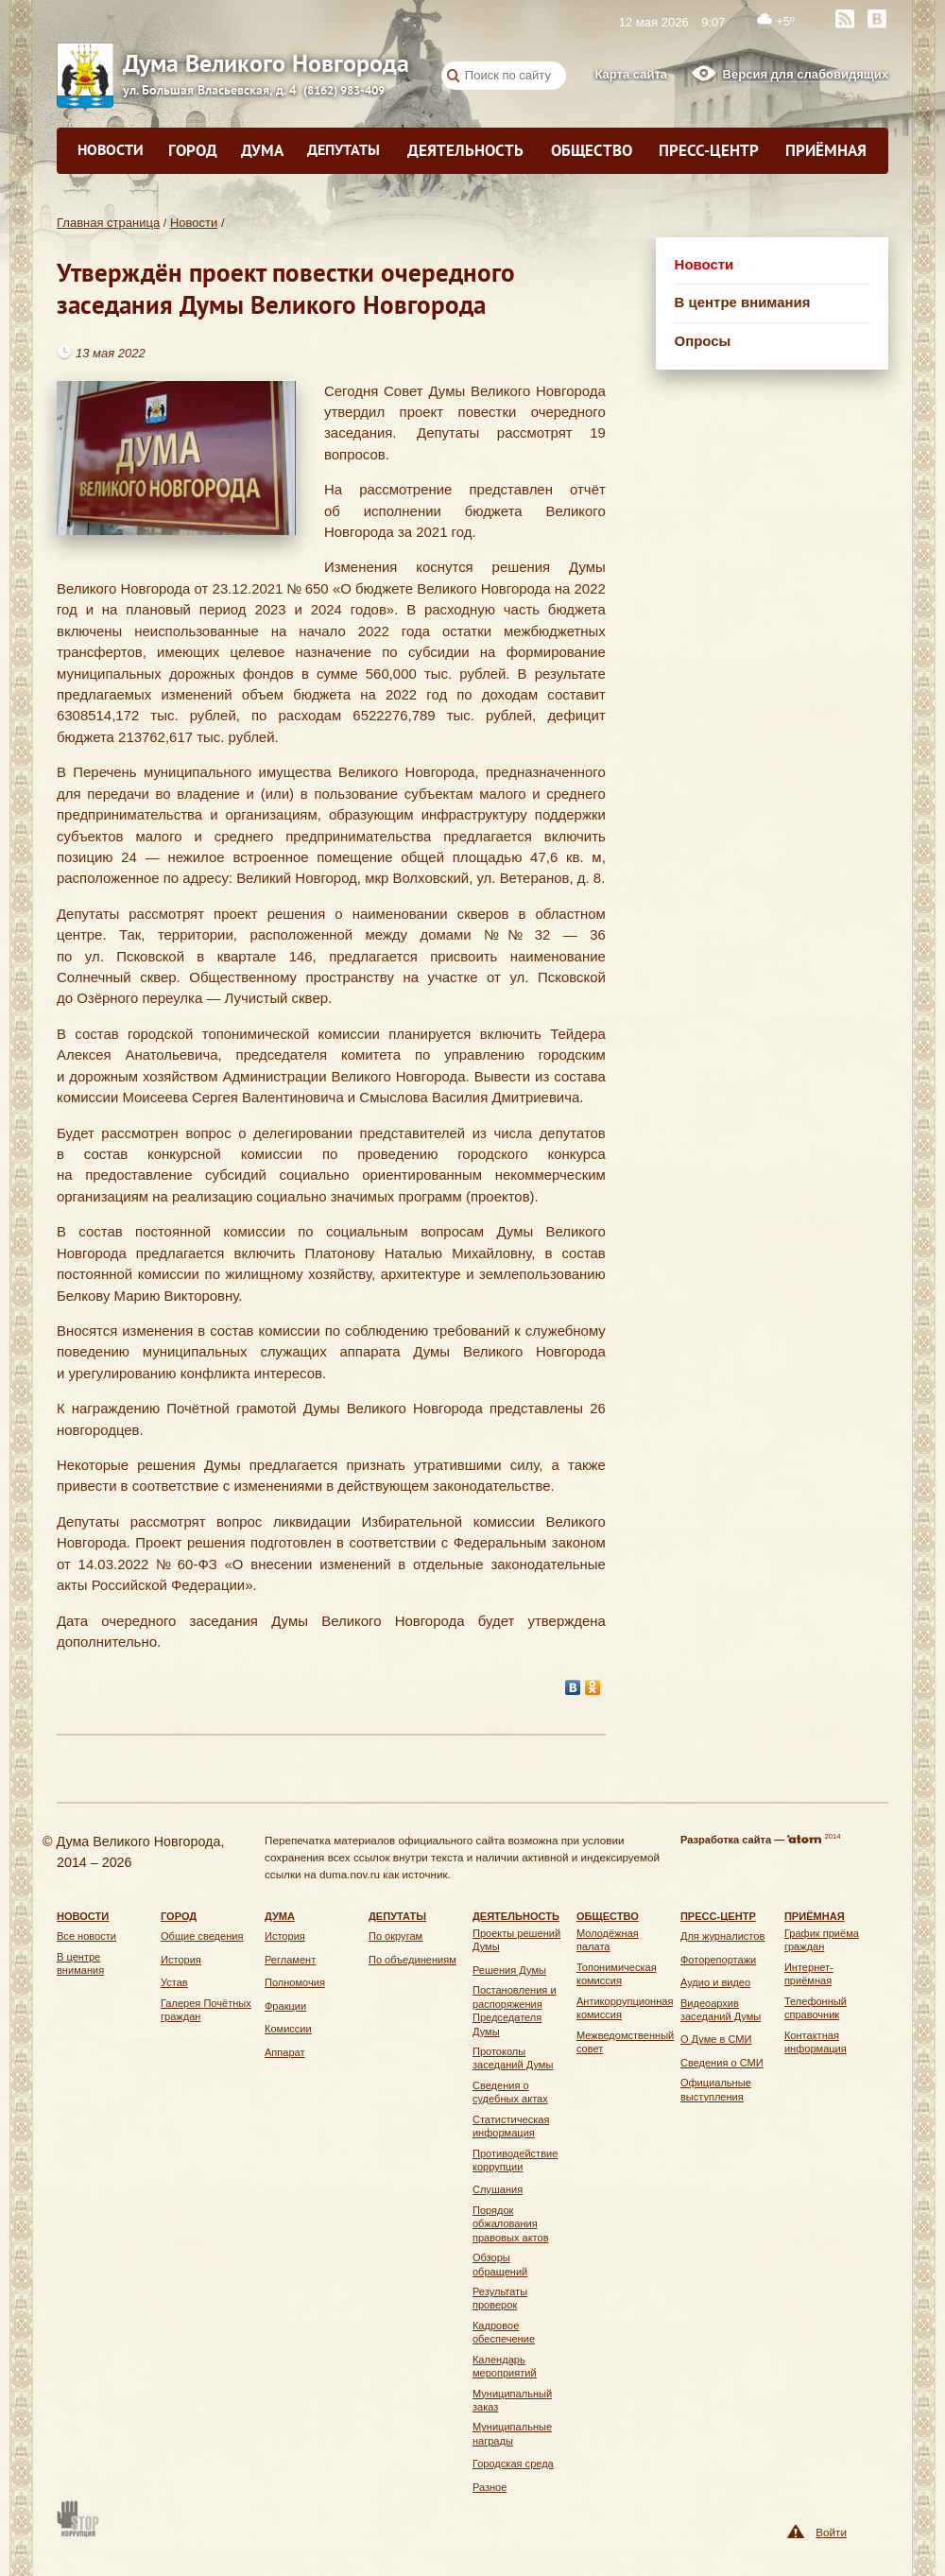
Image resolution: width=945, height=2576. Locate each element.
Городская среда (513, 2463)
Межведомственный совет (625, 2042)
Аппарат (285, 2052)
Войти (831, 2532)
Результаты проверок (499, 2298)
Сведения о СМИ (722, 2062)
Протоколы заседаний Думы (512, 2058)
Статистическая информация (510, 2126)
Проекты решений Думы (516, 1940)
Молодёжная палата (607, 1940)
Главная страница (108, 223)
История (181, 1959)
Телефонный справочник (815, 2008)
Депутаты (343, 149)
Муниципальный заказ (512, 2400)
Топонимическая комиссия (616, 1974)
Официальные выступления (715, 2089)
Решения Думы (509, 1970)
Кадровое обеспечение (503, 2332)
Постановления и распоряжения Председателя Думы (514, 2010)
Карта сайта (630, 74)
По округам (395, 1936)
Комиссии (288, 2028)
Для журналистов (722, 1936)
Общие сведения (202, 1936)
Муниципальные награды (512, 2433)
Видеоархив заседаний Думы (720, 2009)
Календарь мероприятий (504, 2366)
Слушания (497, 2189)
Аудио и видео (715, 1982)
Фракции (285, 2006)
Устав (174, 1982)
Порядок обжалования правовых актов (510, 2223)
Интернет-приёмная (808, 1974)
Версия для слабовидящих (805, 74)
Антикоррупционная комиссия (624, 2008)
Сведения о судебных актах (510, 2092)
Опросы (703, 341)
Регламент (290, 1959)
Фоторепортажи (718, 1959)
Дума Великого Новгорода (151, 62)
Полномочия (295, 1982)
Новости (110, 149)
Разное (489, 2487)
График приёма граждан (821, 1940)
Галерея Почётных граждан (206, 2009)
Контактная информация (815, 2042)
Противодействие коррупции (515, 2160)
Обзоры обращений (499, 2264)
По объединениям (412, 1959)
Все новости (86, 1936)
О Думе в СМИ (716, 2039)
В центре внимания (743, 302)
